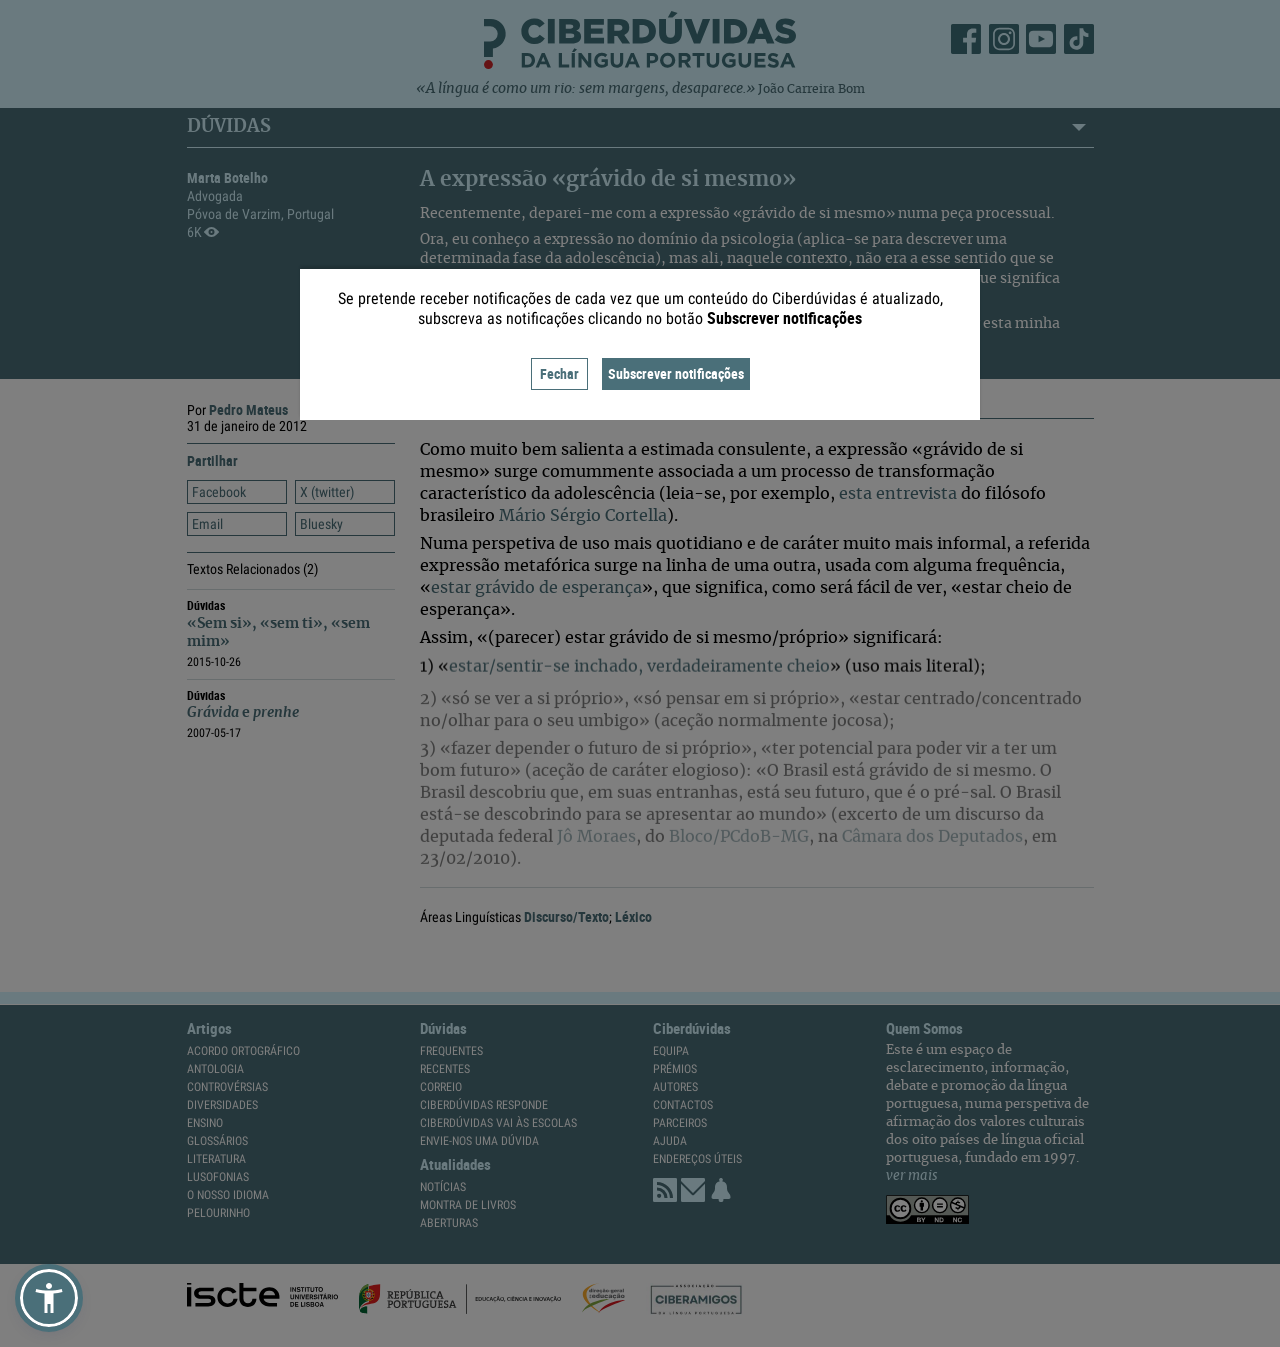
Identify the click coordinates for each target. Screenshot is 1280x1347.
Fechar (559, 373)
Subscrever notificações (676, 373)
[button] (49, 1298)
